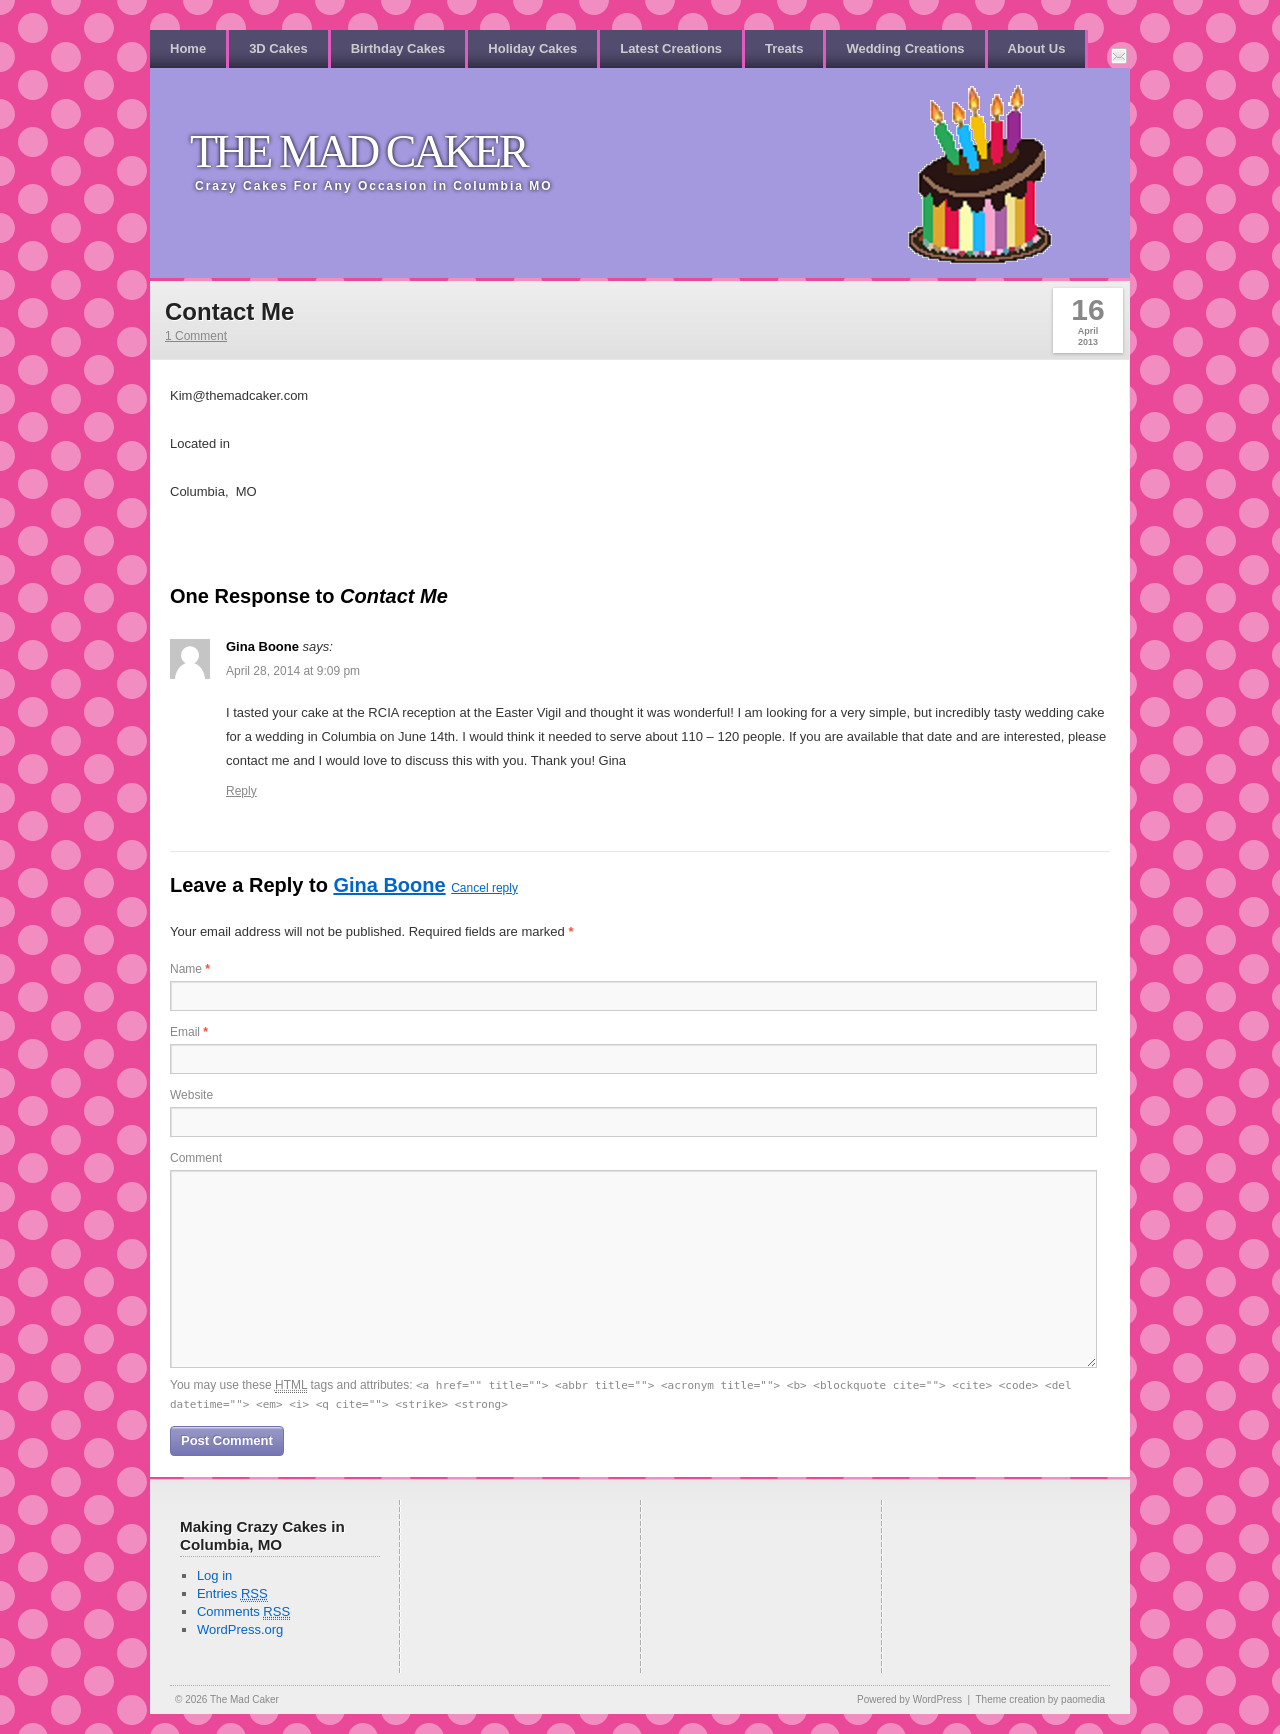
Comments (243, 1612)
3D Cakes (278, 48)
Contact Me (229, 311)
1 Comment (196, 336)
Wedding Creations (905, 48)
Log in (214, 1575)
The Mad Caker (358, 151)
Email (189, 1032)
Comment (196, 1158)
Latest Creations (671, 48)
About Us (1037, 48)
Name (190, 969)
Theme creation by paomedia (1040, 1699)
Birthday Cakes (398, 48)
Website (191, 1095)
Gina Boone (389, 885)
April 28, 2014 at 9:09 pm (293, 671)
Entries (232, 1594)
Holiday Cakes (532, 48)
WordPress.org (240, 1629)
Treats (784, 48)
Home (188, 48)
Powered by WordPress (909, 1699)
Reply (241, 791)
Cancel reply (484, 888)
